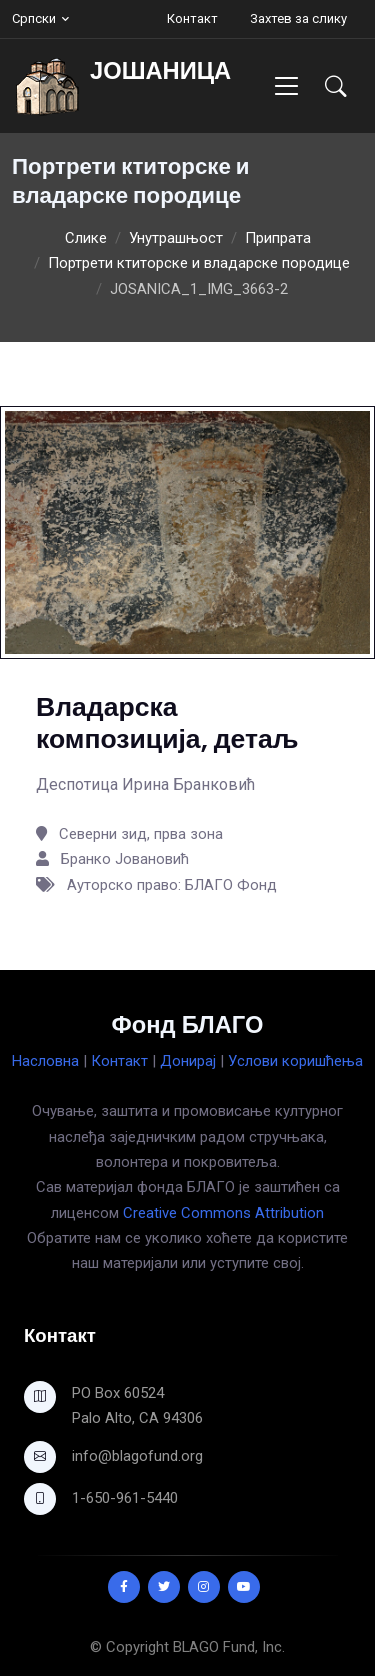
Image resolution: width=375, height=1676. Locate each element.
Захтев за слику (298, 18)
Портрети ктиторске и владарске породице (199, 263)
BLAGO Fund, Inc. (229, 1647)
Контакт (192, 18)
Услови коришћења (295, 1061)
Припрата (278, 238)
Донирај (188, 1061)
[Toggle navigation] (286, 85)
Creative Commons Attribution (223, 1213)
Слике (86, 238)
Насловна (45, 1061)
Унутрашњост (176, 238)
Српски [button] (34, 18)
